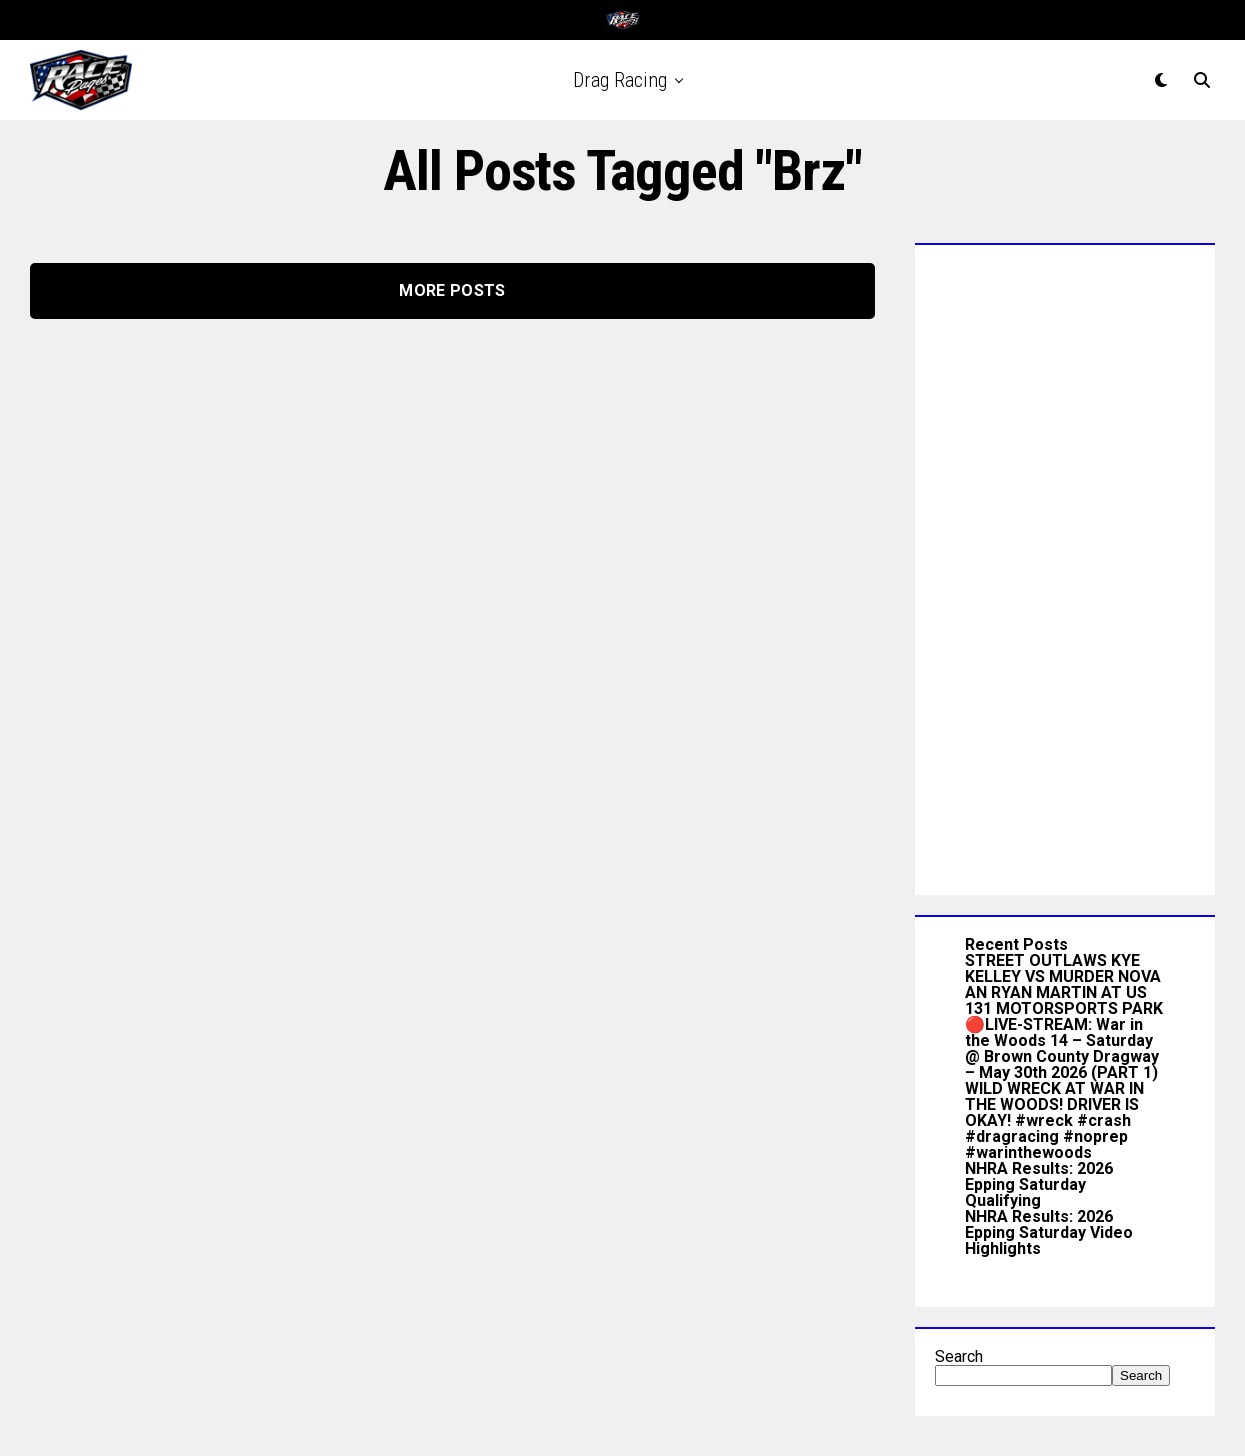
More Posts (452, 290)
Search (959, 1356)
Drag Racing (620, 80)
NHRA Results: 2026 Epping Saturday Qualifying (1039, 1184)
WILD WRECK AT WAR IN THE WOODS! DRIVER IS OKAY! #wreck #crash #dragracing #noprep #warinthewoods (1054, 1120)
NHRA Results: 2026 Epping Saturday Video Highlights (1049, 1232)
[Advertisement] (1065, 565)
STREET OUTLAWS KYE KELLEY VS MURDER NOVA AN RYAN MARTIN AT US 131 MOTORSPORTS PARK (1064, 984)
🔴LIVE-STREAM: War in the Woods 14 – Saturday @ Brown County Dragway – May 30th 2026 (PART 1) (1062, 1048)
